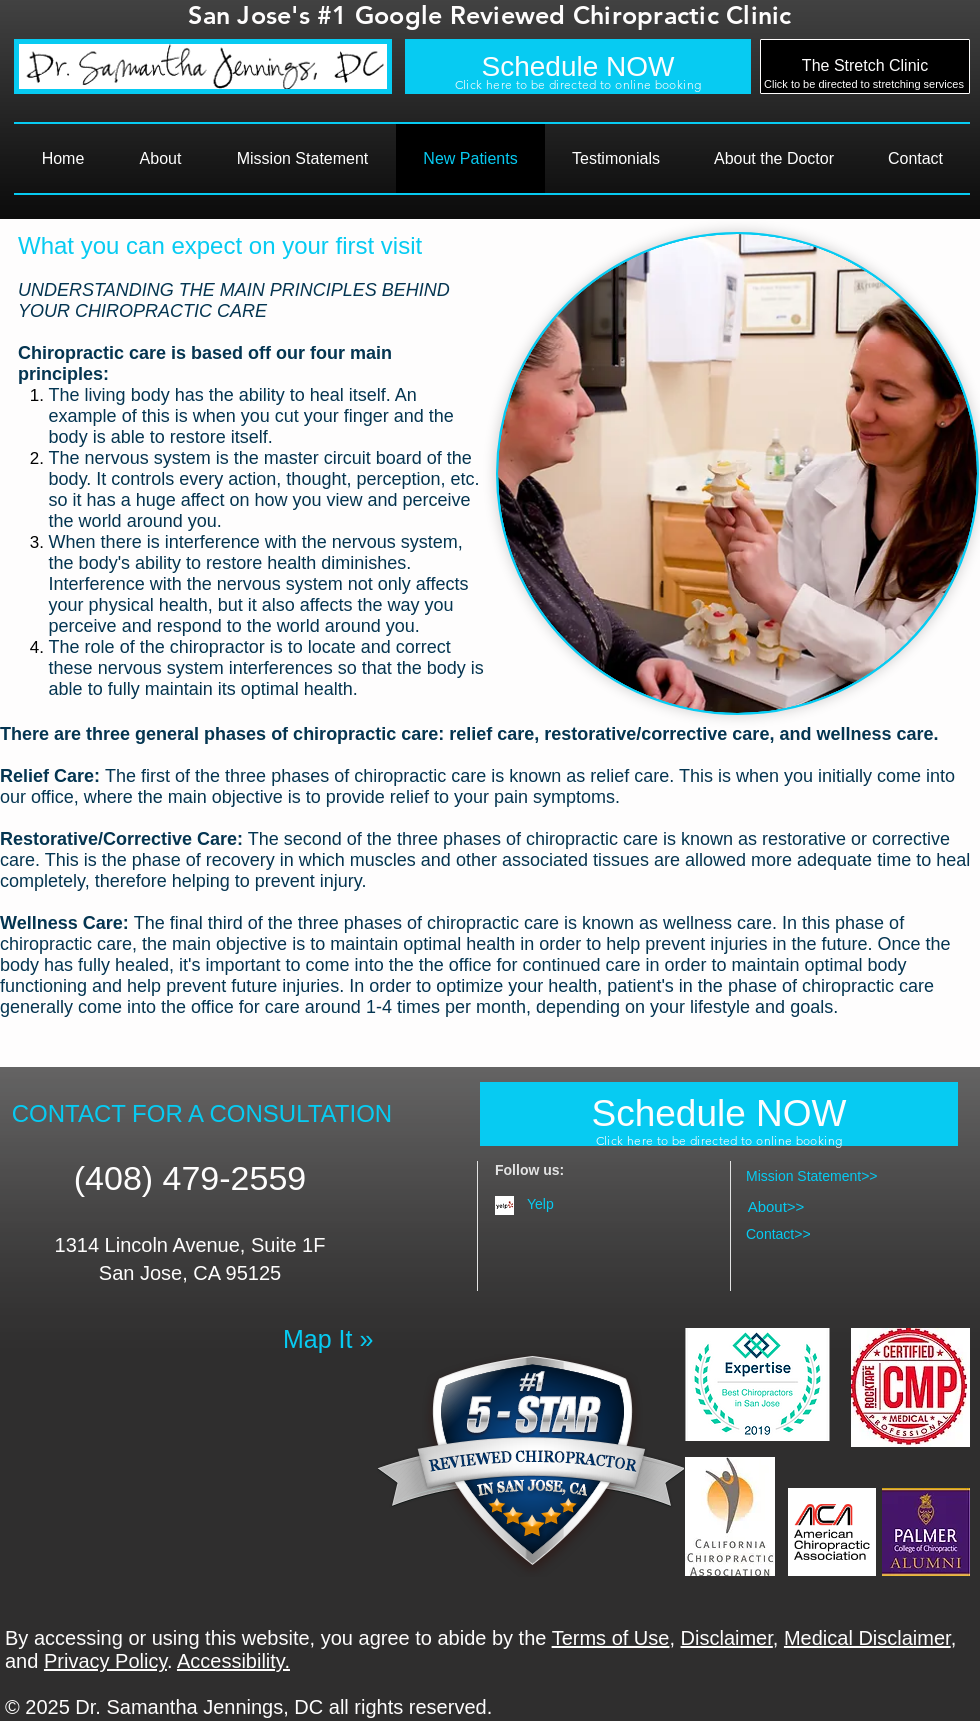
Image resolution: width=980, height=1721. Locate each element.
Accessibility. (233, 1661)
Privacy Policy (105, 1661)
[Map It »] (330, 1339)
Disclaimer (727, 1638)
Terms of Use (611, 1638)
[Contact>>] (810, 1234)
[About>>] (776, 1206)
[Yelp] (589, 1204)
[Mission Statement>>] (810, 1176)
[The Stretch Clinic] (865, 66)
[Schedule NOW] (578, 66)
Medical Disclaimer (867, 1638)
